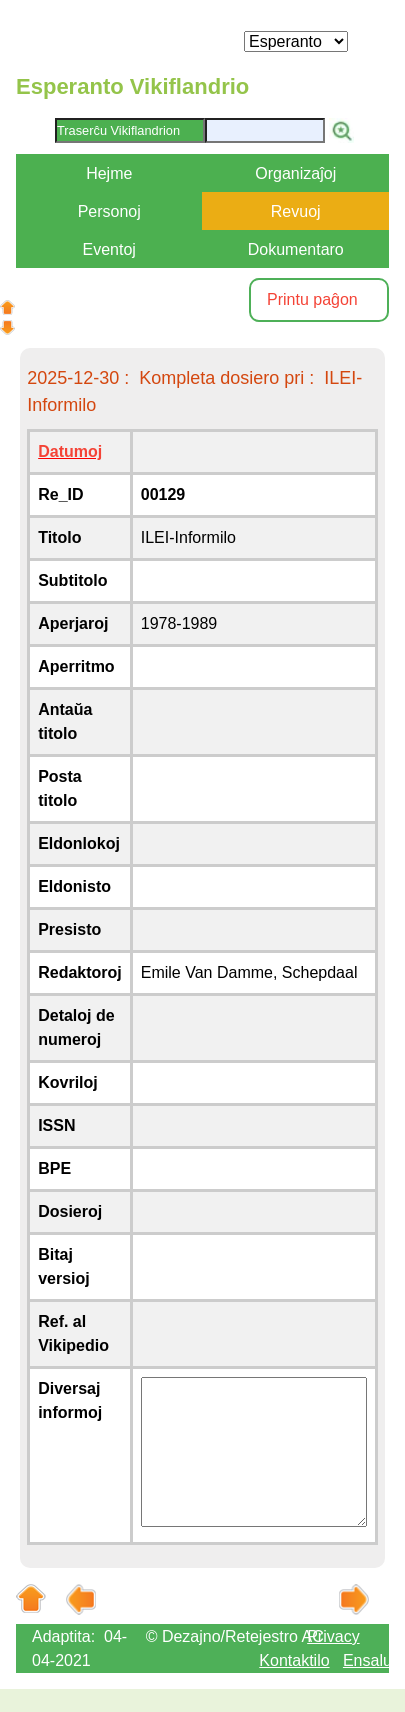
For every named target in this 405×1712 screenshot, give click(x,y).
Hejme (109, 173)
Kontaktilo (294, 1660)
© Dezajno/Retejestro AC (235, 1636)
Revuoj (296, 211)
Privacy (333, 1636)
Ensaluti (371, 1660)
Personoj (109, 211)
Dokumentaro (296, 249)
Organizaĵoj (295, 173)
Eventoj (109, 249)
